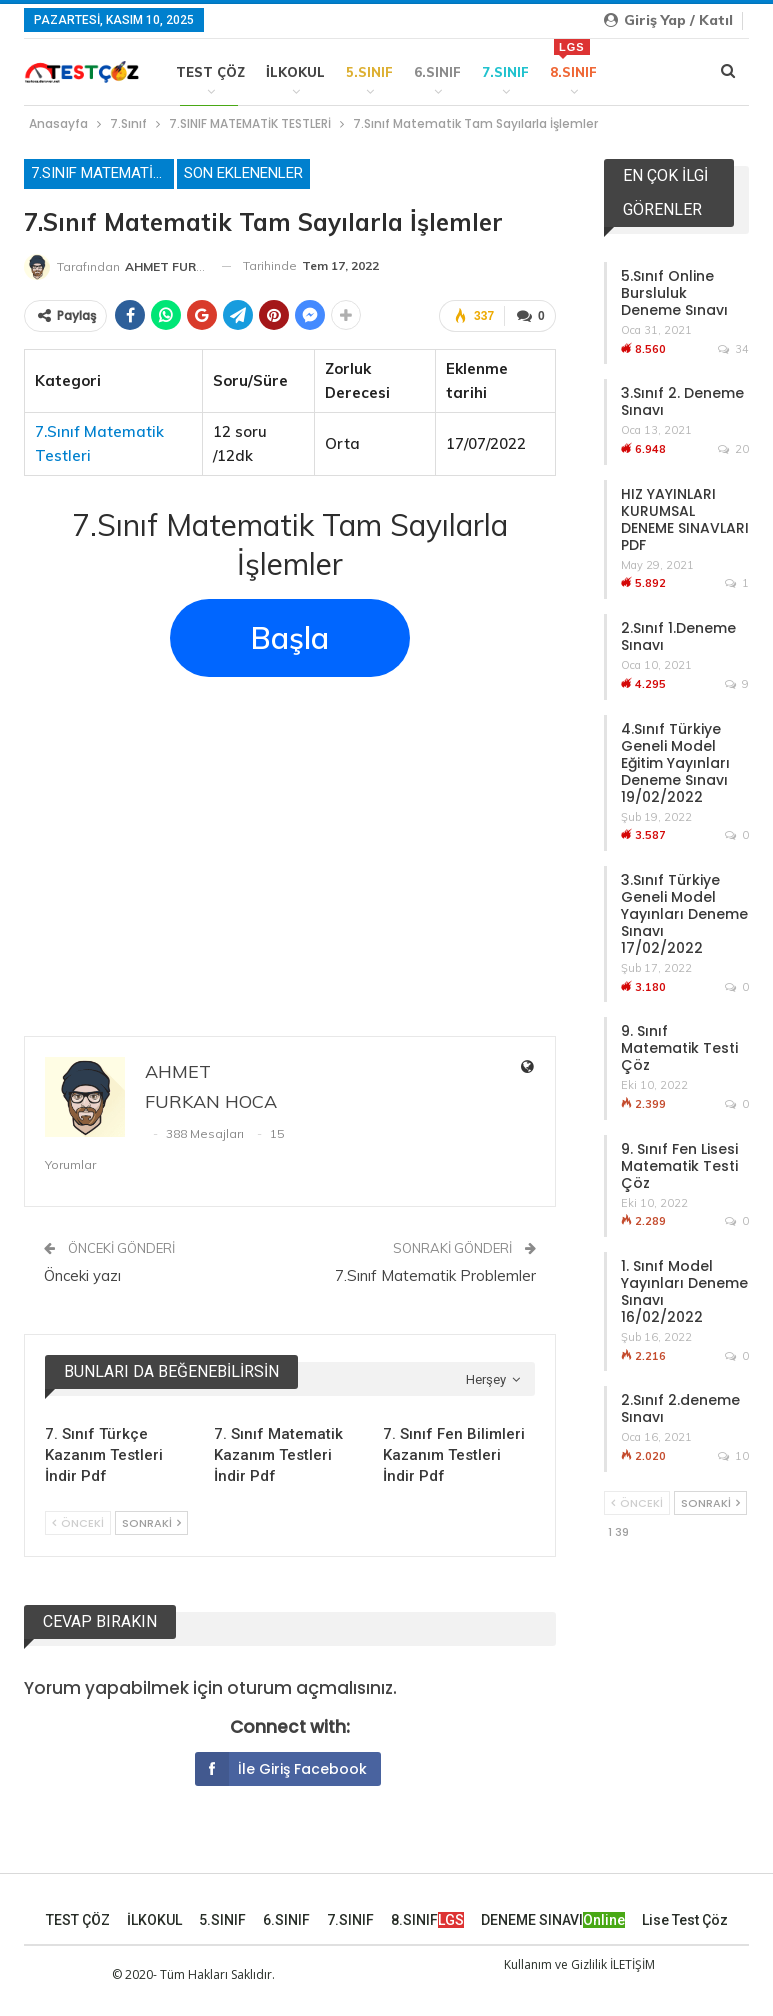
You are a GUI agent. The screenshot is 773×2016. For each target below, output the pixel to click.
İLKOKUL (295, 72)
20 (733, 449)
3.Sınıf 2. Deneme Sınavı (682, 401)
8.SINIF (573, 59)
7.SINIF (505, 72)
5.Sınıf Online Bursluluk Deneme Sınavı (674, 293)
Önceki (78, 1523)
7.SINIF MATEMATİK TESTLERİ (102, 173)
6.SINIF (437, 72)
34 (733, 349)
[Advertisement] (290, 840)
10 (733, 1456)
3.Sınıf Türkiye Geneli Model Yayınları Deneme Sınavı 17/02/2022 (684, 914)
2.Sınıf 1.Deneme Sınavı (678, 636)
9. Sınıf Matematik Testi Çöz (679, 1048)
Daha (638, 72)
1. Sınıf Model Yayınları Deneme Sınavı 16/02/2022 (684, 1291)
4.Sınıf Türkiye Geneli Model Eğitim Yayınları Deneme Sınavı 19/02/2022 (675, 763)
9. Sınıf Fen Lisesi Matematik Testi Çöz (679, 1166)
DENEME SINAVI (553, 1920)
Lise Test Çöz (685, 1920)
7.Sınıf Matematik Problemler (435, 1275)
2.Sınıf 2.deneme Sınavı (680, 1408)
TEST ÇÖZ (210, 72)
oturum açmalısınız (310, 1688)
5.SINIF (369, 72)
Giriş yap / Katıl (668, 20)
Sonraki (151, 1523)
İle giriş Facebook (281, 1769)
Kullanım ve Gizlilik (555, 1964)
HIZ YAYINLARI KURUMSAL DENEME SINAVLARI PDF (685, 519)
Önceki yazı (82, 1275)
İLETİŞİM (632, 1964)
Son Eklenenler (243, 173)
